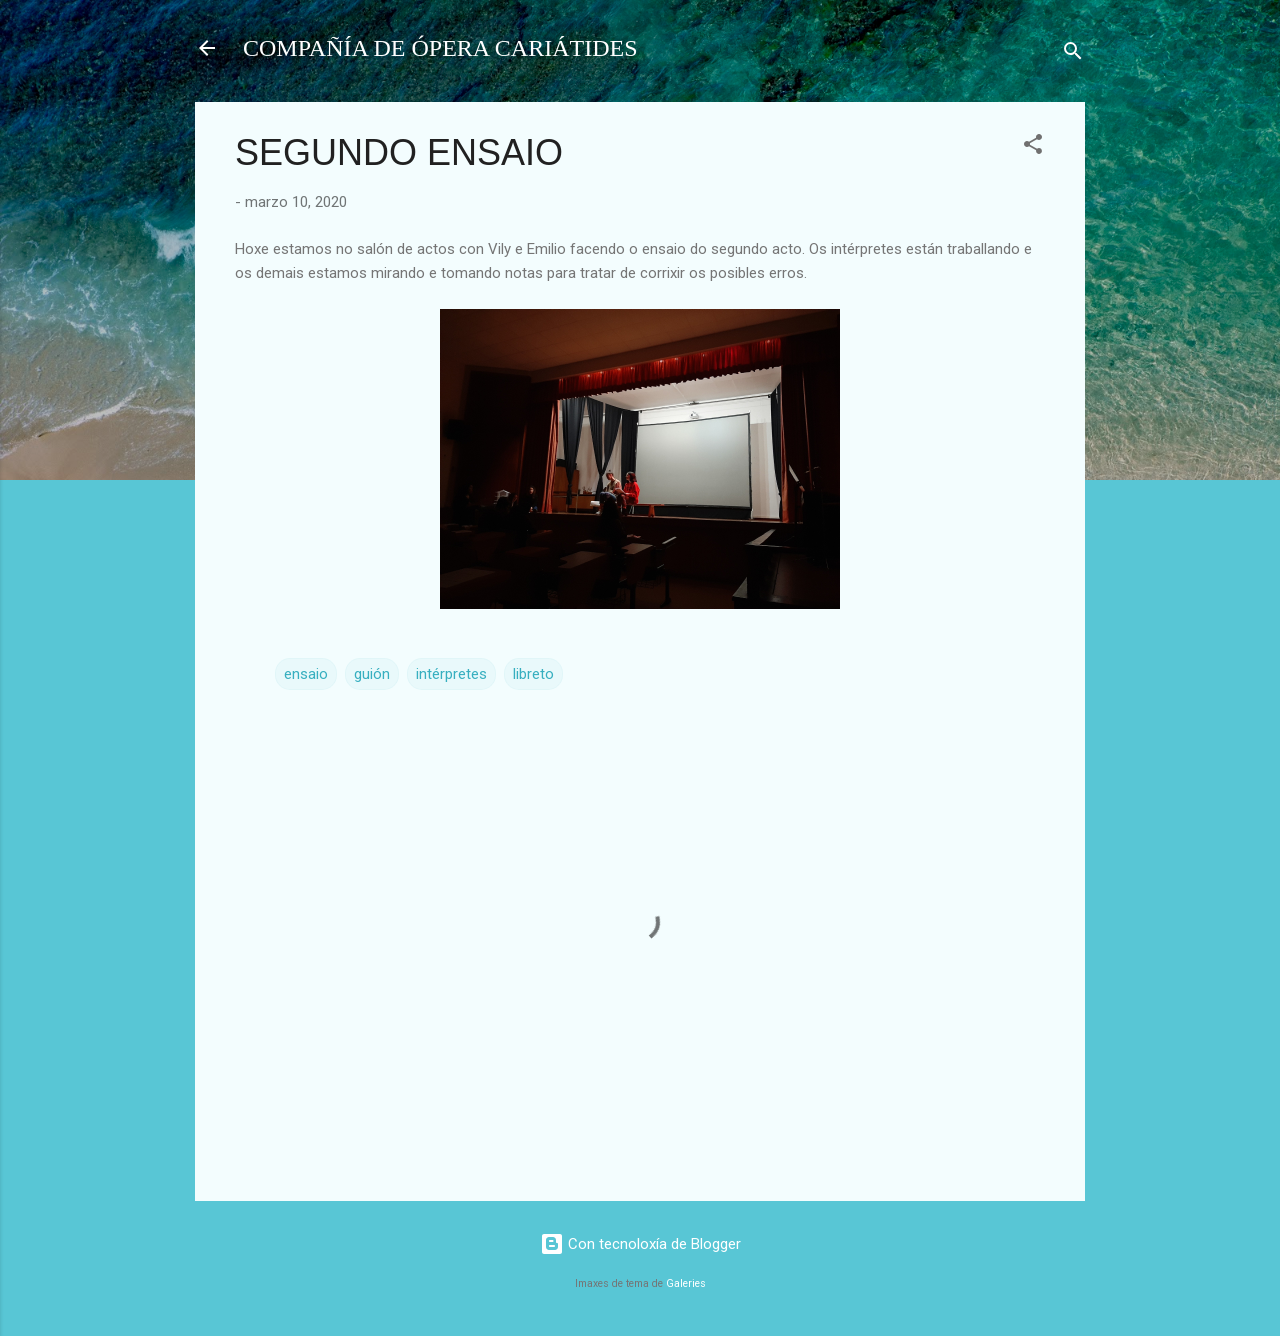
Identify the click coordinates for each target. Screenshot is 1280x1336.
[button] (1033, 147)
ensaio (306, 674)
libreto (533, 674)
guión (372, 674)
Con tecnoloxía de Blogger (640, 1244)
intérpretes (451, 674)
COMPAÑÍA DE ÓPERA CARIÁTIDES (440, 48)
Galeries (686, 1283)
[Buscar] (1073, 54)
